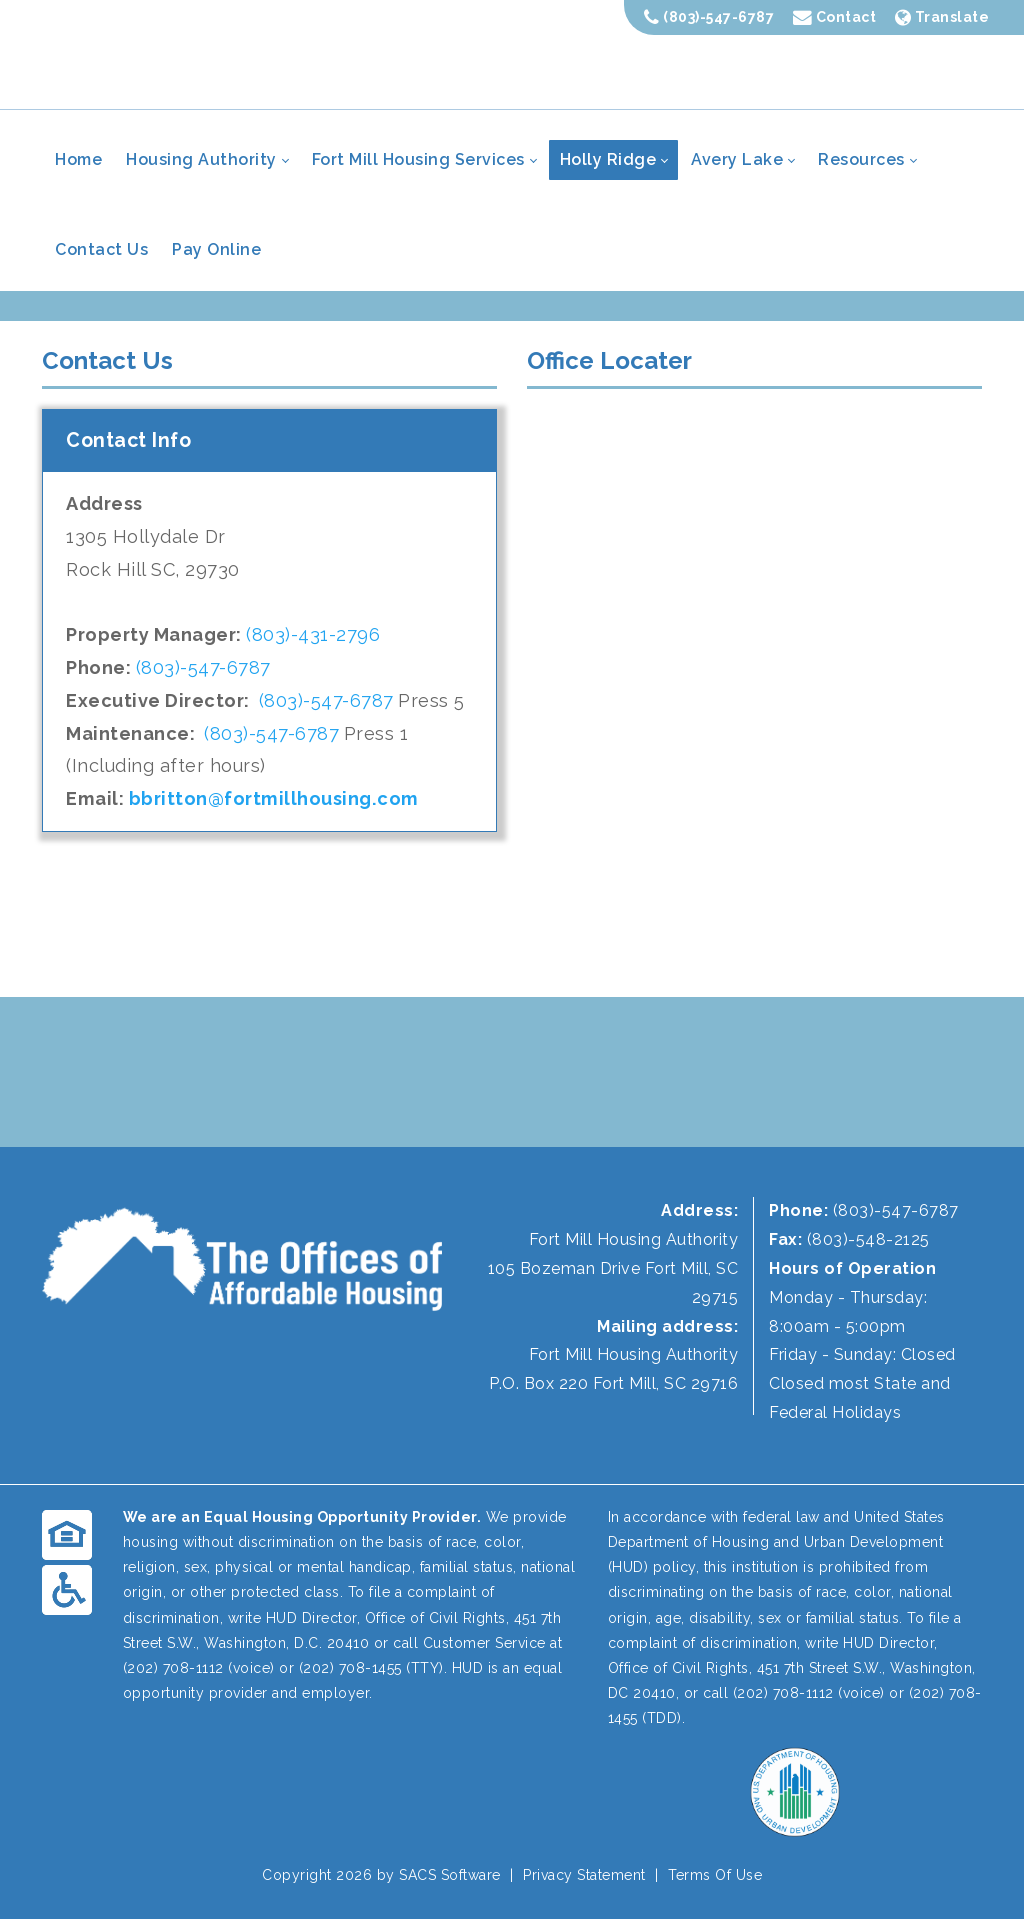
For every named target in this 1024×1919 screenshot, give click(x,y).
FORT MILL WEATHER (512, 1072)
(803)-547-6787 (709, 17)
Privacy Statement (584, 1875)
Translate (942, 17)
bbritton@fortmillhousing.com (274, 798)
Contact (835, 17)
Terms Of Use (715, 1875)
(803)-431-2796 (313, 634)
